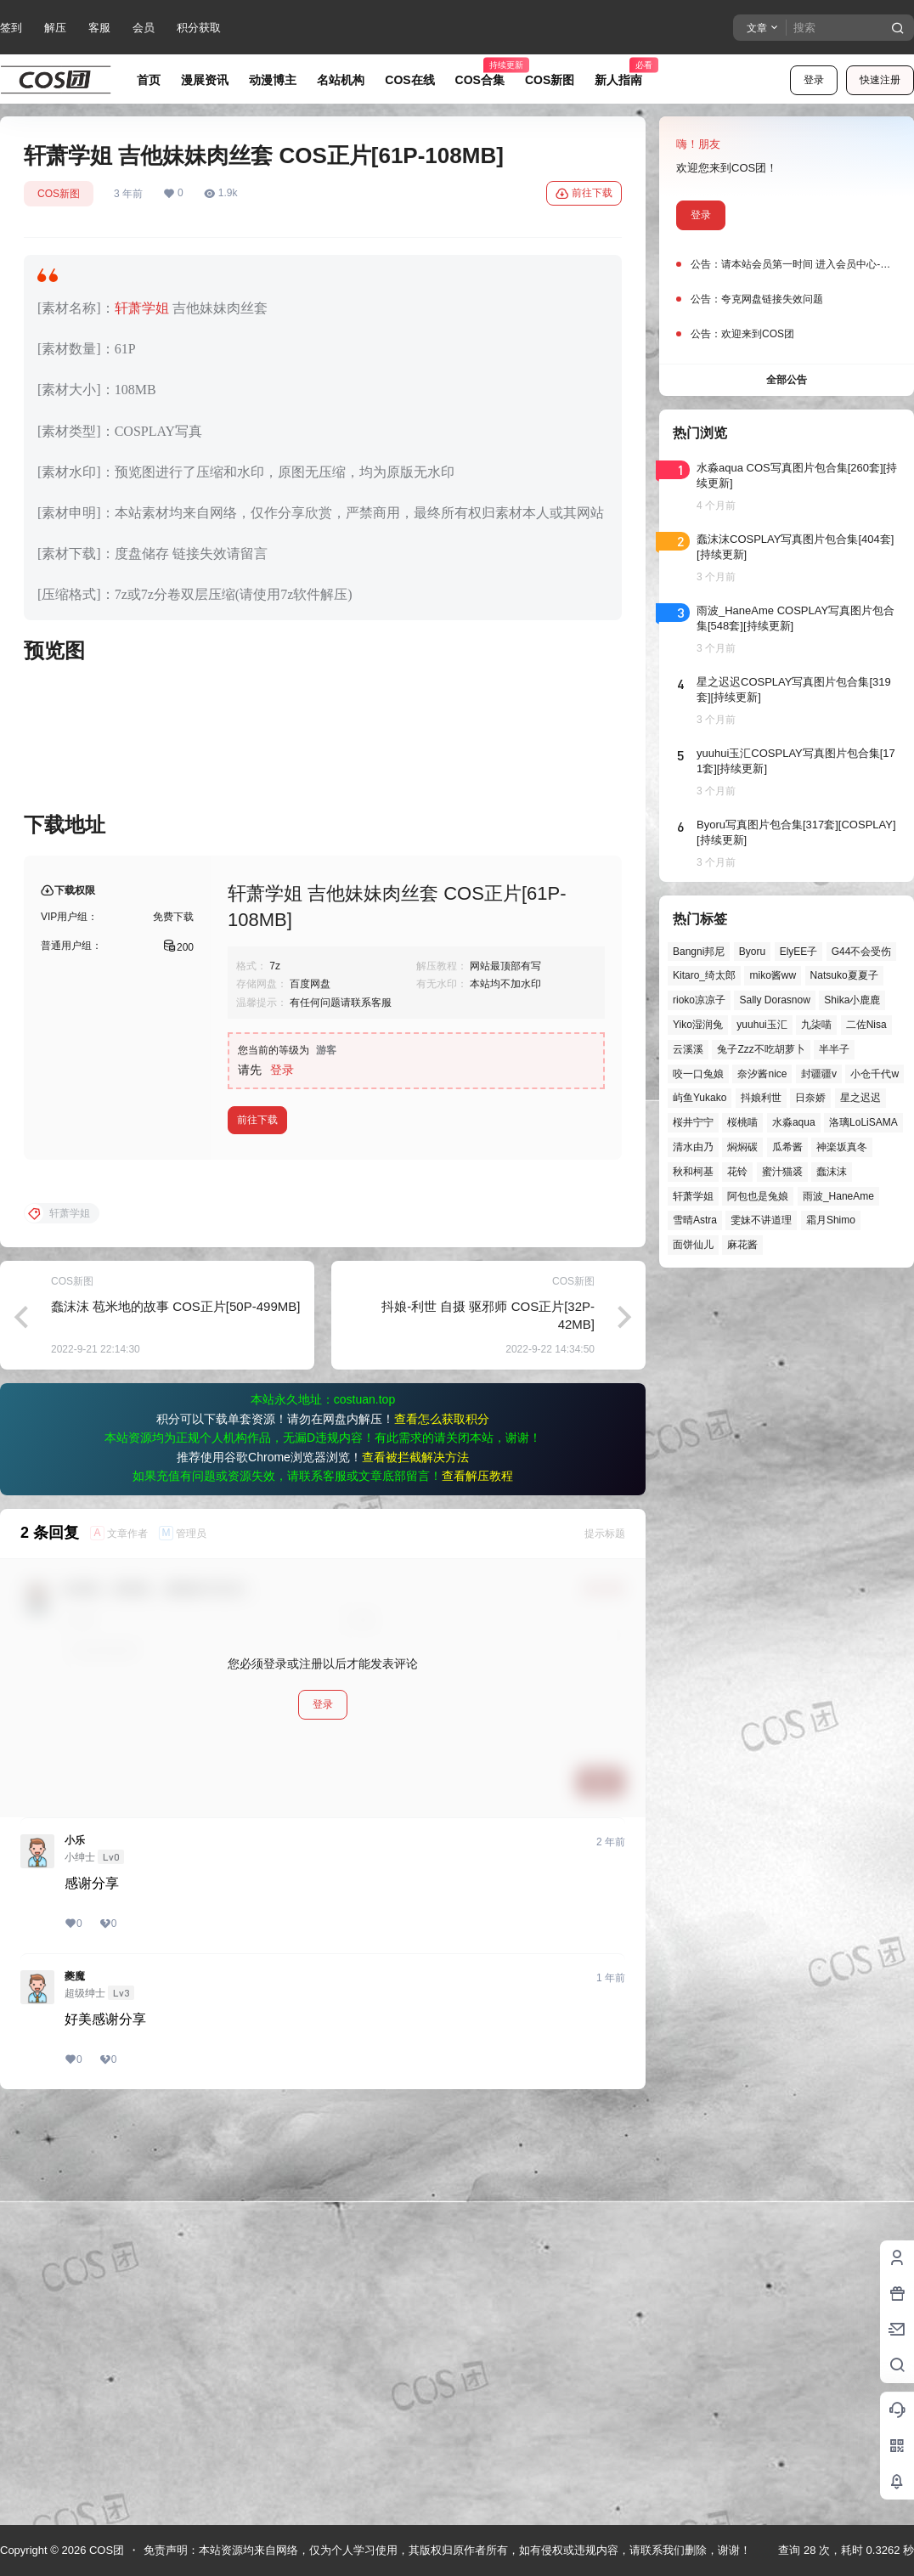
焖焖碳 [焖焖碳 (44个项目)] (742, 1147)
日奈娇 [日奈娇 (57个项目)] (810, 1098)
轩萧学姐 (142, 308)
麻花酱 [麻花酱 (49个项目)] (742, 1245)
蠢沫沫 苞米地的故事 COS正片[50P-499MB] (175, 1716)
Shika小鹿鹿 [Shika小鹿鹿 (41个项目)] (852, 1000)
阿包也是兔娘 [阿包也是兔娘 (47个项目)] (757, 1196)
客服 (99, 27)
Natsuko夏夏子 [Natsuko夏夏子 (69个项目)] (844, 975)
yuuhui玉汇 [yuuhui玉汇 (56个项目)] (761, 1025)
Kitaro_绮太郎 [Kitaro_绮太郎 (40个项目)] (704, 975)
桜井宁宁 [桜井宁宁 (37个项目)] (693, 1122)
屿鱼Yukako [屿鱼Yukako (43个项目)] (699, 1098)
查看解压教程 (477, 1886)
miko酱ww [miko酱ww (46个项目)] (772, 975)
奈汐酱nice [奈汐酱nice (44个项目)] (762, 1074)
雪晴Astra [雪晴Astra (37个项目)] (695, 1220)
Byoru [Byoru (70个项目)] (752, 952)
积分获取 (199, 27)
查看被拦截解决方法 (415, 1867)
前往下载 (584, 194)
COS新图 (58, 194)
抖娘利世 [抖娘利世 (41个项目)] (761, 1098)
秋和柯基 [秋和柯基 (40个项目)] (693, 1172)
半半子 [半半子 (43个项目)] (834, 1049)
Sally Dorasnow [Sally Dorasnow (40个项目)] (774, 1000)
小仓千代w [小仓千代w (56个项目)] (874, 1074)
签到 (11, 27)
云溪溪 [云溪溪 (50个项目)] (688, 1049)
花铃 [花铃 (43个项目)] (737, 1172)
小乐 (75, 2251)
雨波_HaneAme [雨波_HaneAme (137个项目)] (838, 1196)
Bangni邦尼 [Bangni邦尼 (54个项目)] (699, 952)
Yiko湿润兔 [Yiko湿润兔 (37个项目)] (698, 1025)
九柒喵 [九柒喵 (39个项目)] (816, 1025)
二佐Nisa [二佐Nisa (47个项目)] (866, 1025)
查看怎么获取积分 (441, 1829)
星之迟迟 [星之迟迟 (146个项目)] (860, 1098)
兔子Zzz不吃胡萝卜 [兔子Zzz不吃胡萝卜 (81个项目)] (760, 1049)
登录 (814, 80)
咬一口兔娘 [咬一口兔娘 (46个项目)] (698, 1074)
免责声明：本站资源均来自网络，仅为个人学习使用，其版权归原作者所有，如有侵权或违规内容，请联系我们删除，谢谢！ (447, 2550)
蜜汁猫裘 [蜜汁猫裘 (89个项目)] (782, 1172)
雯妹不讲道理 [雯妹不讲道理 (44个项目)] (761, 1220)
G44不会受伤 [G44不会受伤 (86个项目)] (862, 952)
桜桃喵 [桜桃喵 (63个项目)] (742, 1122)
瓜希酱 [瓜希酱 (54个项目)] (787, 1147)
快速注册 (880, 80)
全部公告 (786, 380)
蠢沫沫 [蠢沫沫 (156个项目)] (831, 1172)
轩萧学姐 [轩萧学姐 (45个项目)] (693, 1196)
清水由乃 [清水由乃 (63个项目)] (693, 1147)
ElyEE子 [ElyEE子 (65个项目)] (799, 952)
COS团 (105, 2550)
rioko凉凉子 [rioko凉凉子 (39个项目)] (699, 1000)
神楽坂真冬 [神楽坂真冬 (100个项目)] (841, 1147)
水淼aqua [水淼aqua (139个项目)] (793, 1122)
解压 (55, 27)
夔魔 (75, 2386)
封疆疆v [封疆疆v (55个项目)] (819, 1074)
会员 (144, 27)
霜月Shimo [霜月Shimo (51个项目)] (830, 1220)
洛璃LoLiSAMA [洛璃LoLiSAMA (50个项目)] (863, 1122)
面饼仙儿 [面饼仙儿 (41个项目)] (693, 1245)
